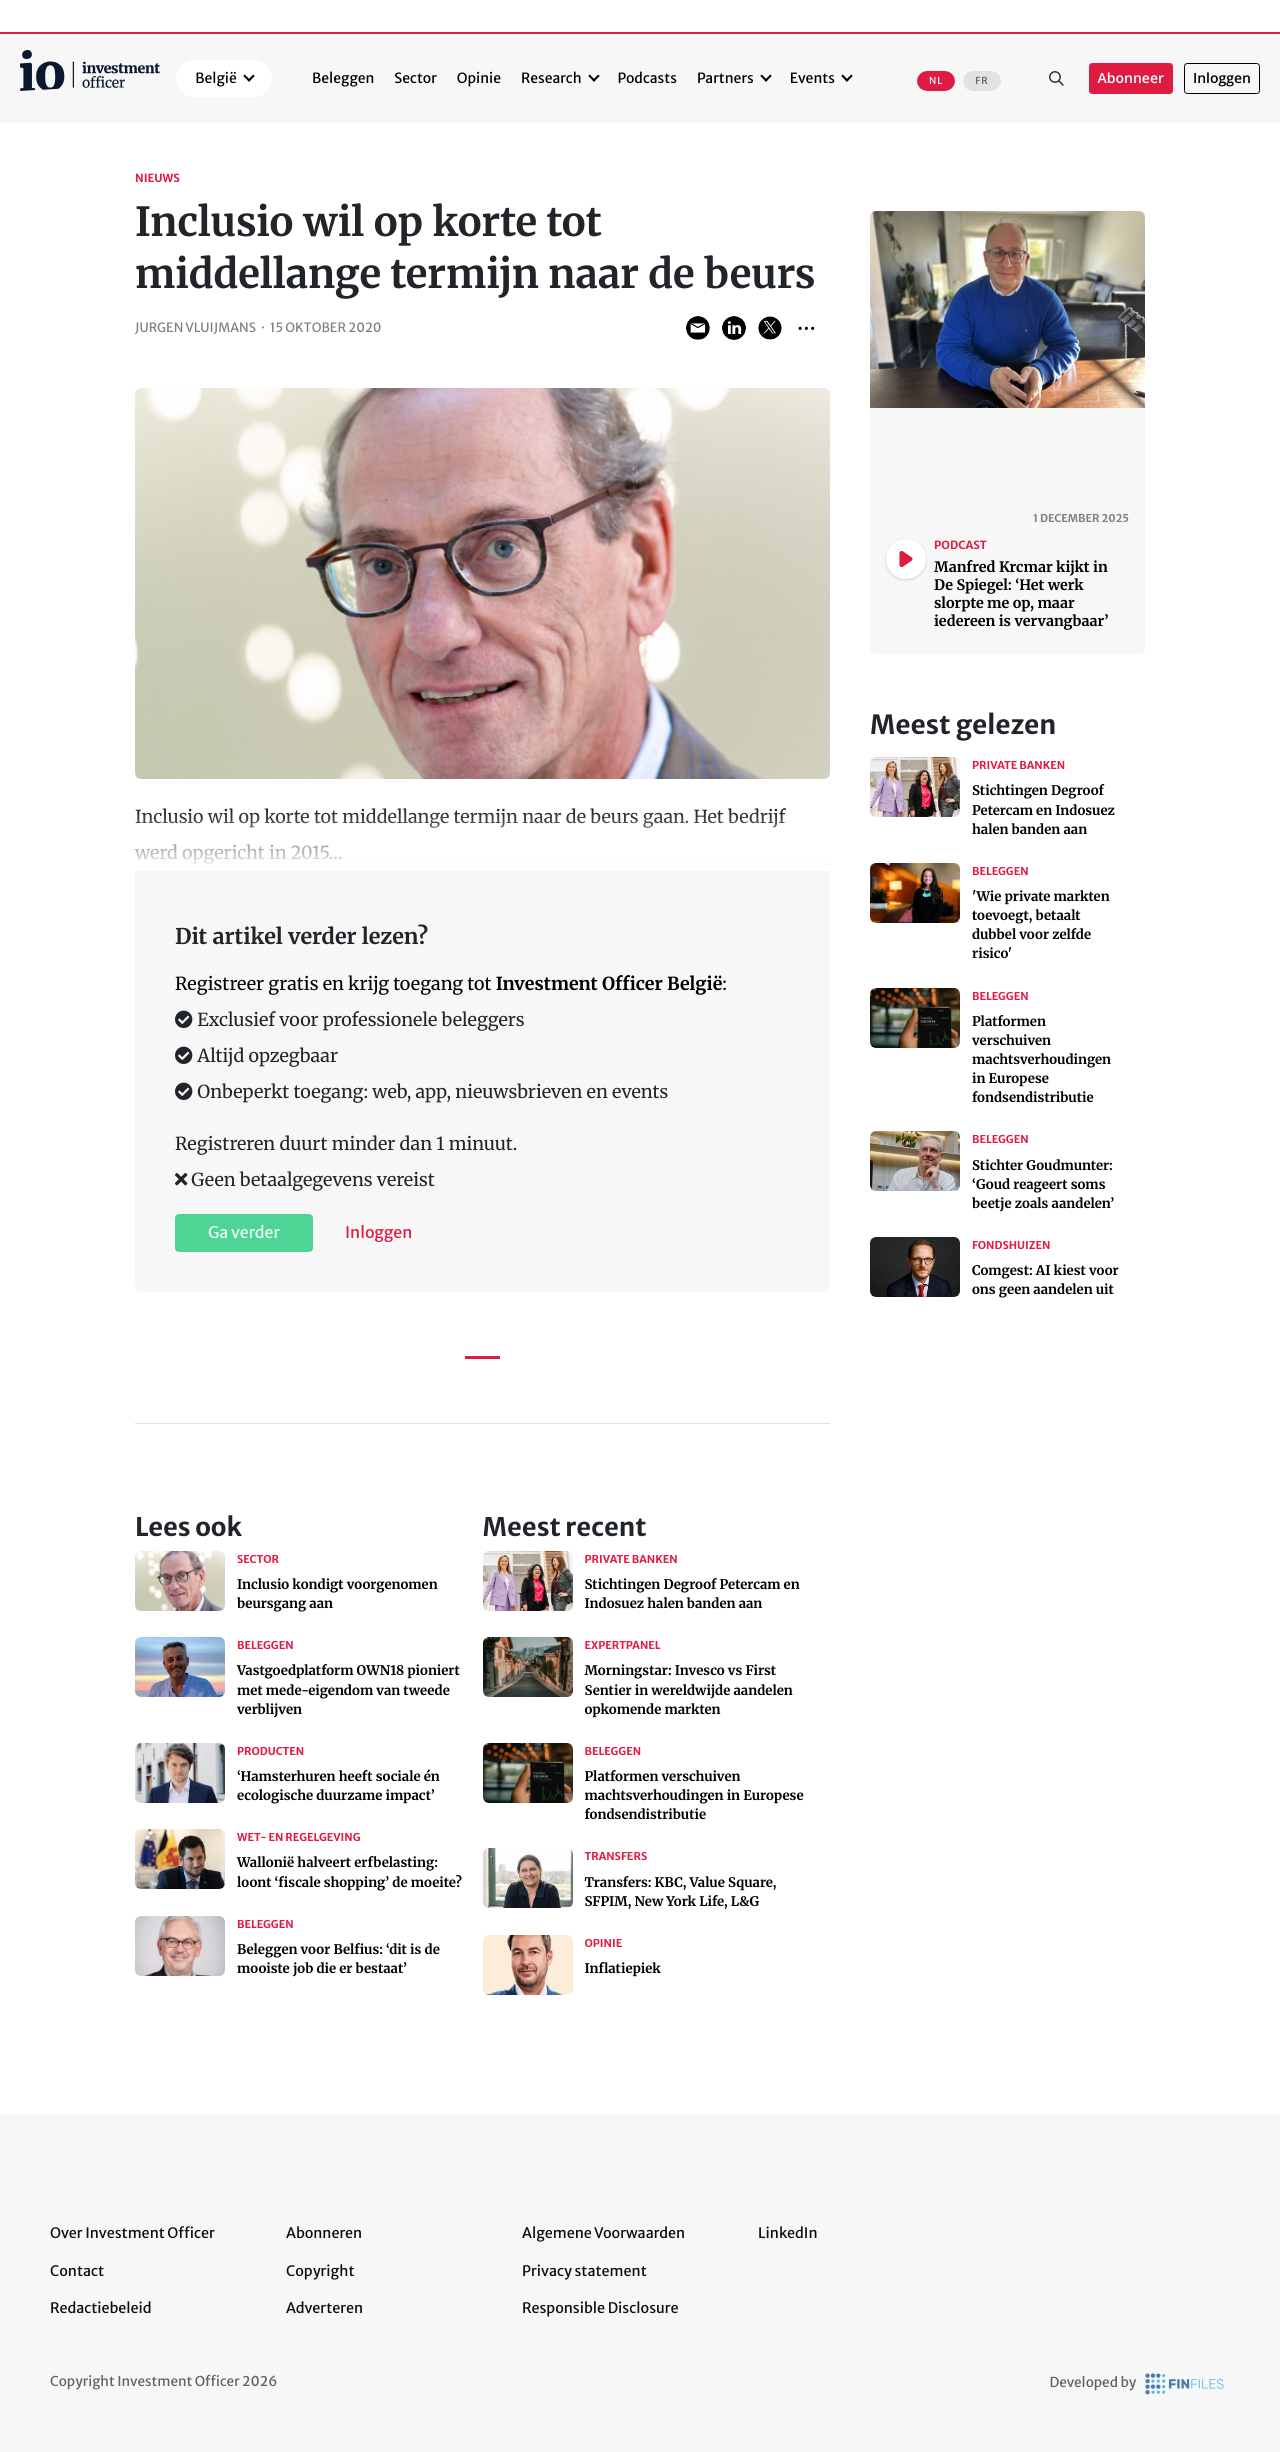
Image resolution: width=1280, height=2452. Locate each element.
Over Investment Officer (132, 2233)
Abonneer (1131, 78)
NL (936, 81)
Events (812, 78)
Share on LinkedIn (734, 328)
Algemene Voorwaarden (603, 2233)
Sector (415, 78)
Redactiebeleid (101, 2308)
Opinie (479, 78)
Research (551, 78)
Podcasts (647, 78)
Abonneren (324, 2233)
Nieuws (157, 179)
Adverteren (324, 2308)
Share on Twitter (770, 328)
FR (981, 81)
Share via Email (698, 328)
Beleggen (343, 78)
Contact (77, 2271)
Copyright (320, 2271)
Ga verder (244, 1233)
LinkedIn (788, 2233)
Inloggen (1222, 78)
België (216, 78)
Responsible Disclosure (600, 2308)
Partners (725, 78)
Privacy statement (584, 2271)
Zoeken (1057, 79)
